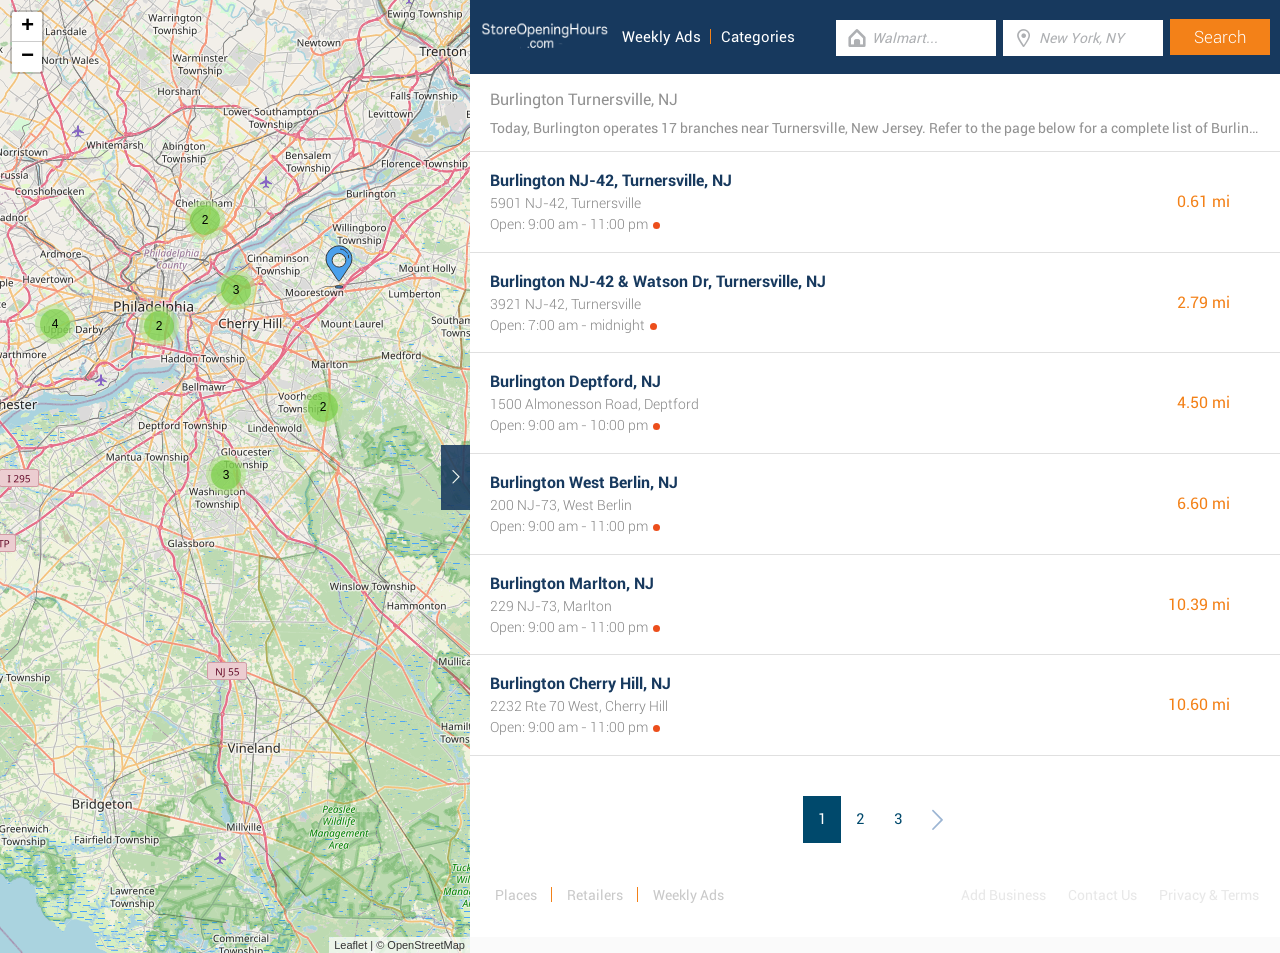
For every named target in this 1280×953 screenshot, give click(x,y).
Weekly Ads (661, 37)
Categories (758, 37)
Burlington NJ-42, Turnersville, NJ (611, 180)
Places (516, 895)
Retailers (595, 895)
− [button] (27, 57)
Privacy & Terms (1209, 895)
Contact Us (1102, 895)
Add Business (1003, 895)
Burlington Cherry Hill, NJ (580, 683)
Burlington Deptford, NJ (575, 381)
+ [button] (27, 27)
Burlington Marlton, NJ (572, 583)
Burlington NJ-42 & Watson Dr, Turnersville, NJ (658, 281)
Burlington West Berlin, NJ (584, 482)
